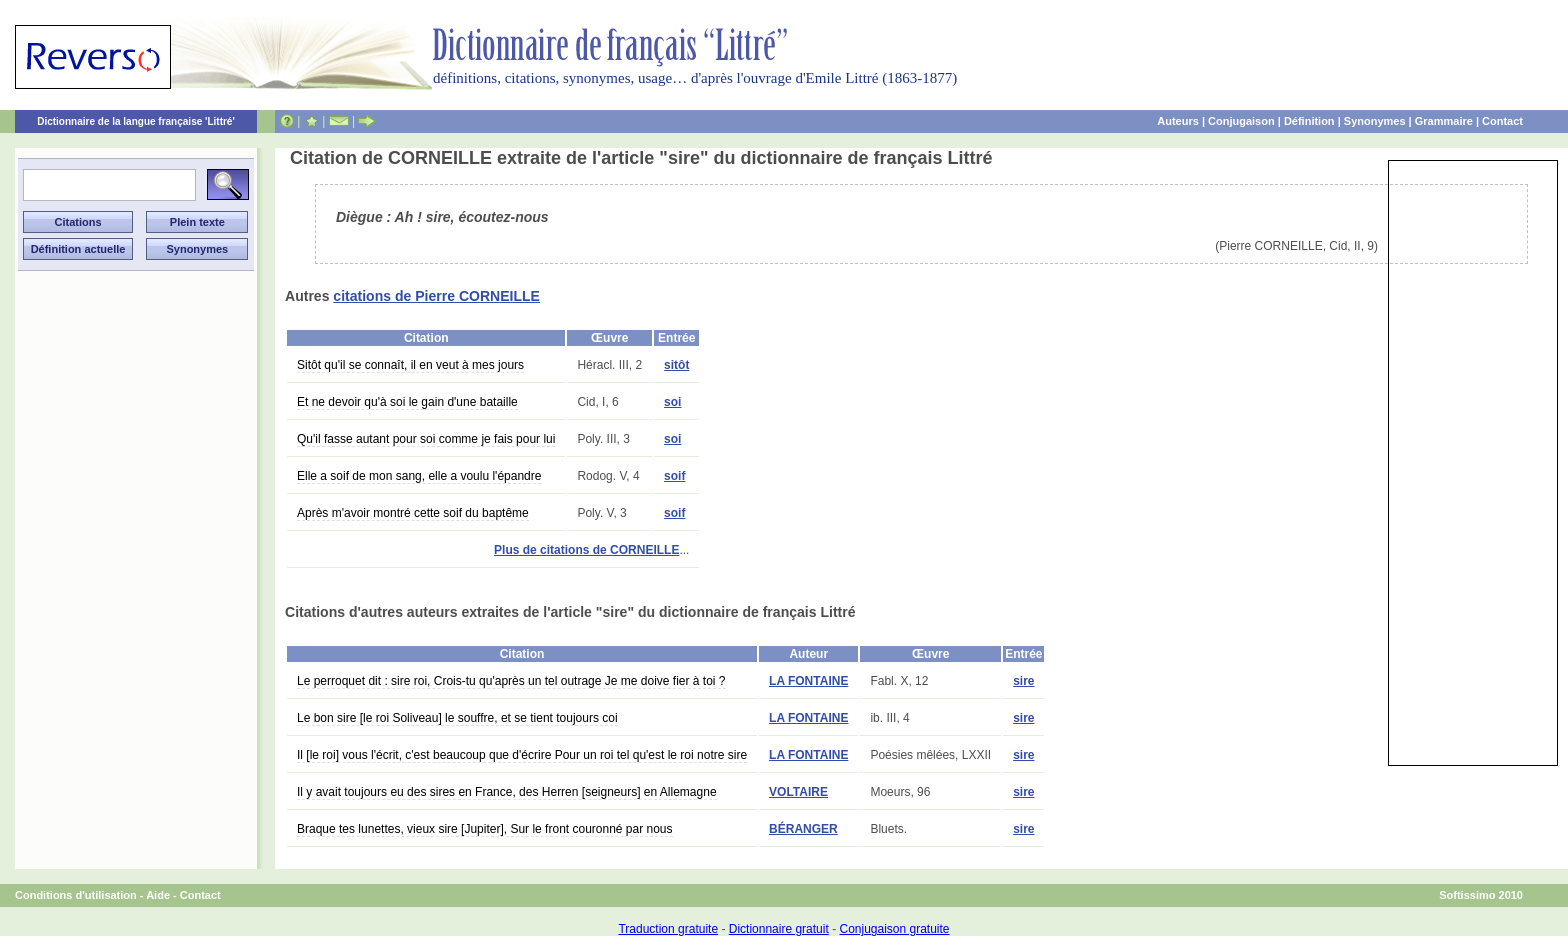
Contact (1502, 121)
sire (1023, 681)
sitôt (676, 365)
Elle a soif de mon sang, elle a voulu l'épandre (419, 476)
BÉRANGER (803, 829)
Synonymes (1375, 121)
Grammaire (1444, 121)
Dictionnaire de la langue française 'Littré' (136, 121)
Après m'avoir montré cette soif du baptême (413, 513)
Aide (158, 895)
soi (672, 402)
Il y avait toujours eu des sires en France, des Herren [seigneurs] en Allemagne (507, 792)
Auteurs (1178, 121)
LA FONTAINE (808, 681)
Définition (1309, 121)
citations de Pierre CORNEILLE (436, 296)
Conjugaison (1241, 121)
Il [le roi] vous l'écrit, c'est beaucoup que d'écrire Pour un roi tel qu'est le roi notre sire (522, 755)
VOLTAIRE (798, 792)
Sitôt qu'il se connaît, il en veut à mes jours (410, 365)
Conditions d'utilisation (76, 895)
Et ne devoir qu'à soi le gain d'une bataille (407, 402)
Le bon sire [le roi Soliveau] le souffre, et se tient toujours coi (457, 718)
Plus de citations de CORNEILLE (586, 550)
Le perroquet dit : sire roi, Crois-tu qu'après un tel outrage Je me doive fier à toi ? (511, 681)
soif (674, 476)
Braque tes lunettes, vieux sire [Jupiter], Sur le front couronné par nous (485, 829)
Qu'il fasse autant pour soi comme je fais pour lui (426, 439)
